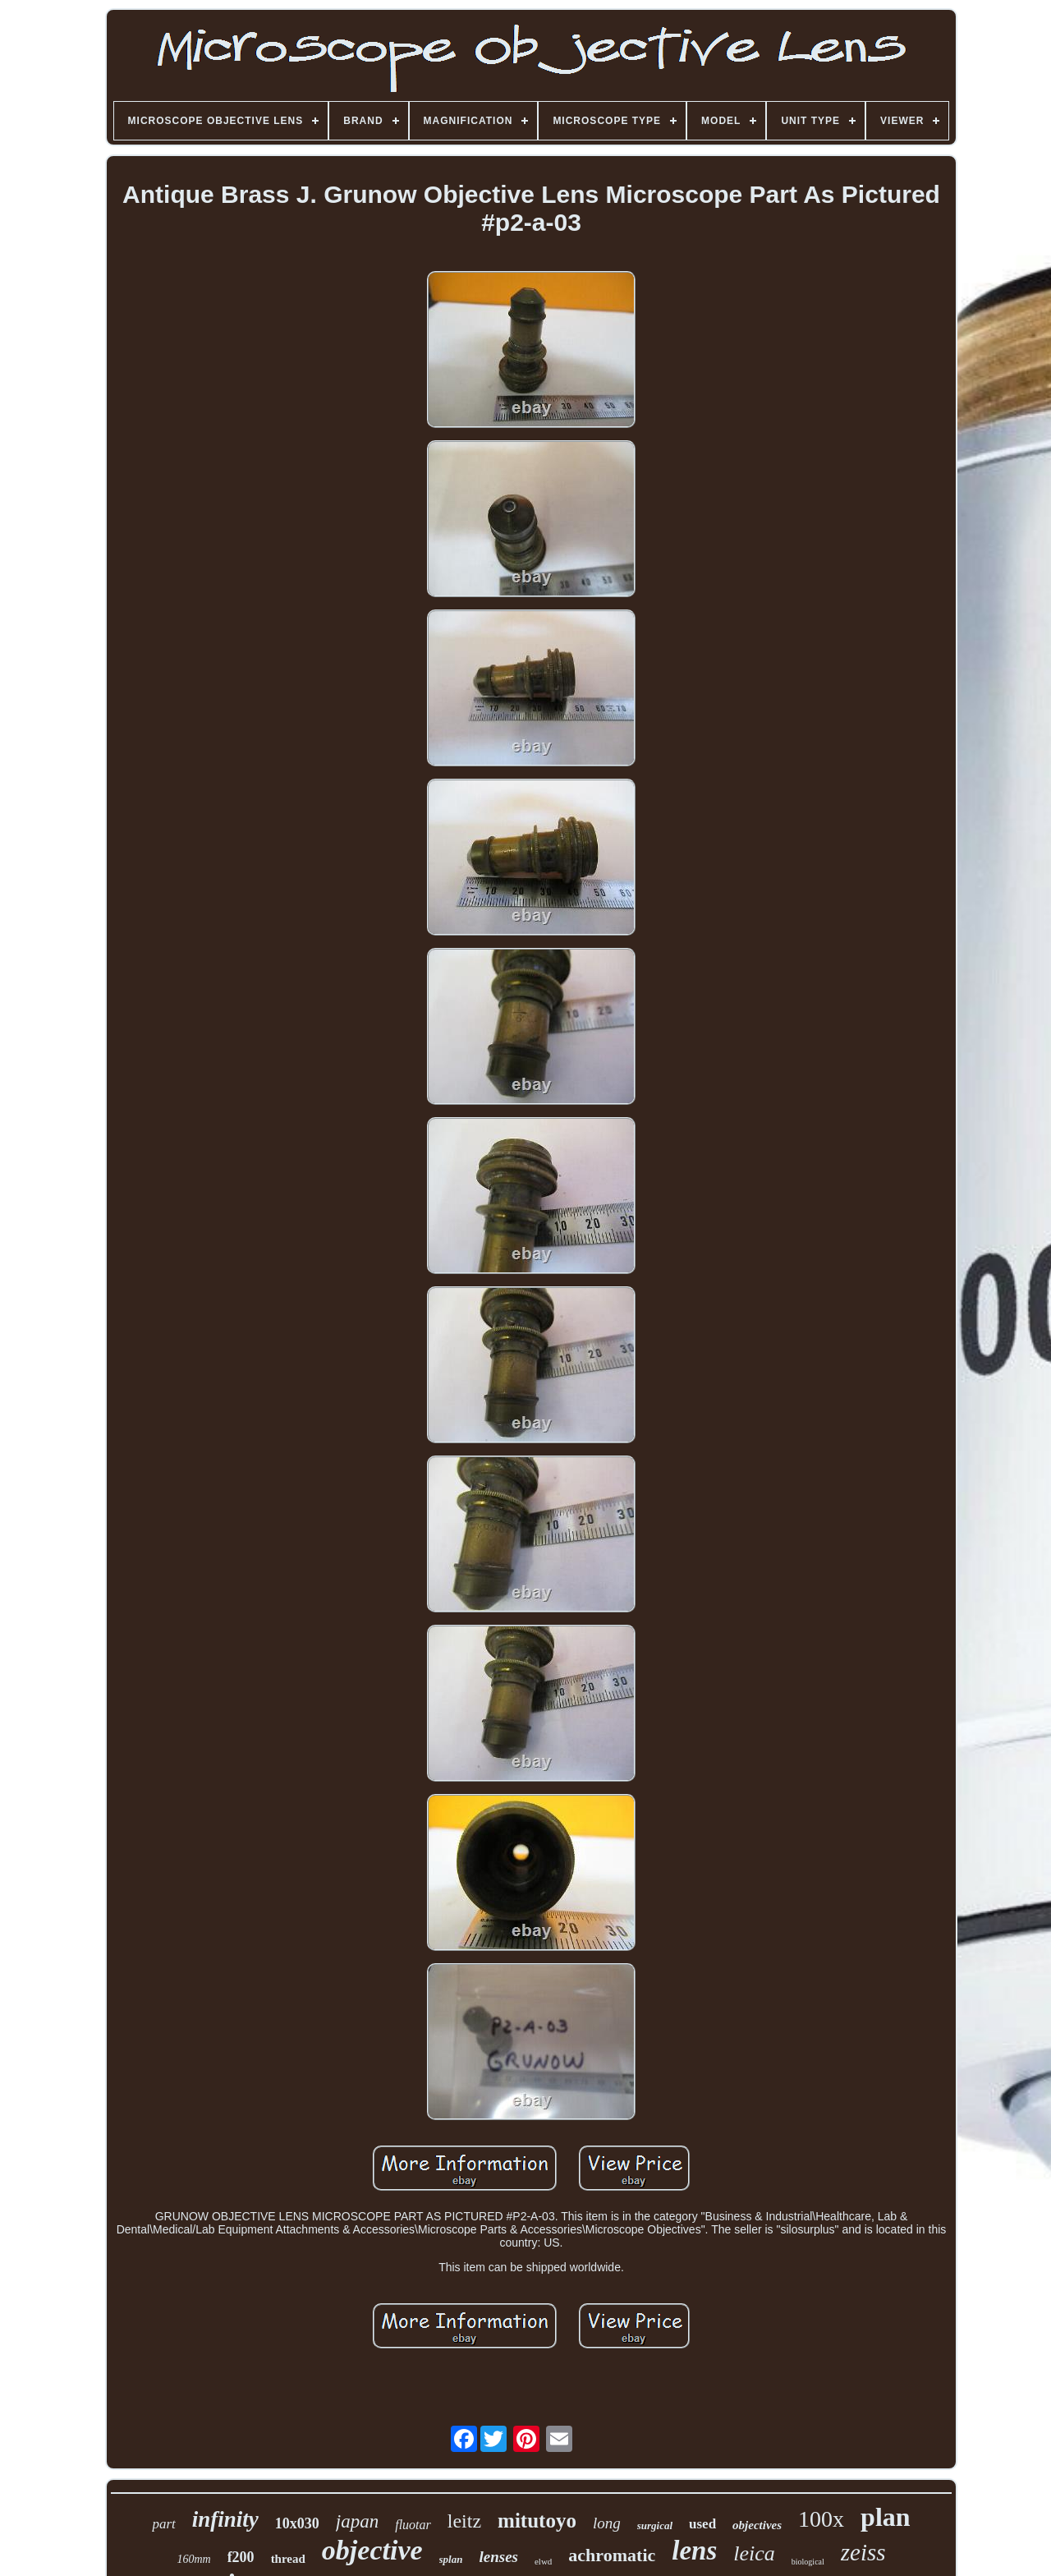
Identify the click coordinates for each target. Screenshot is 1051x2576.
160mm (193, 2559)
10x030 (297, 2523)
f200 (241, 2557)
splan (451, 2559)
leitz (464, 2521)
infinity (225, 2519)
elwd (543, 2561)
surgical (654, 2525)
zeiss (863, 2552)
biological (808, 2561)
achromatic (611, 2555)
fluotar (413, 2525)
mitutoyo (537, 2520)
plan (885, 2517)
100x (821, 2519)
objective (372, 2550)
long (607, 2523)
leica (754, 2553)
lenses (498, 2556)
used (702, 2524)
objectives (757, 2525)
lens (694, 2550)
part (163, 2524)
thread (288, 2558)
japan (357, 2521)
